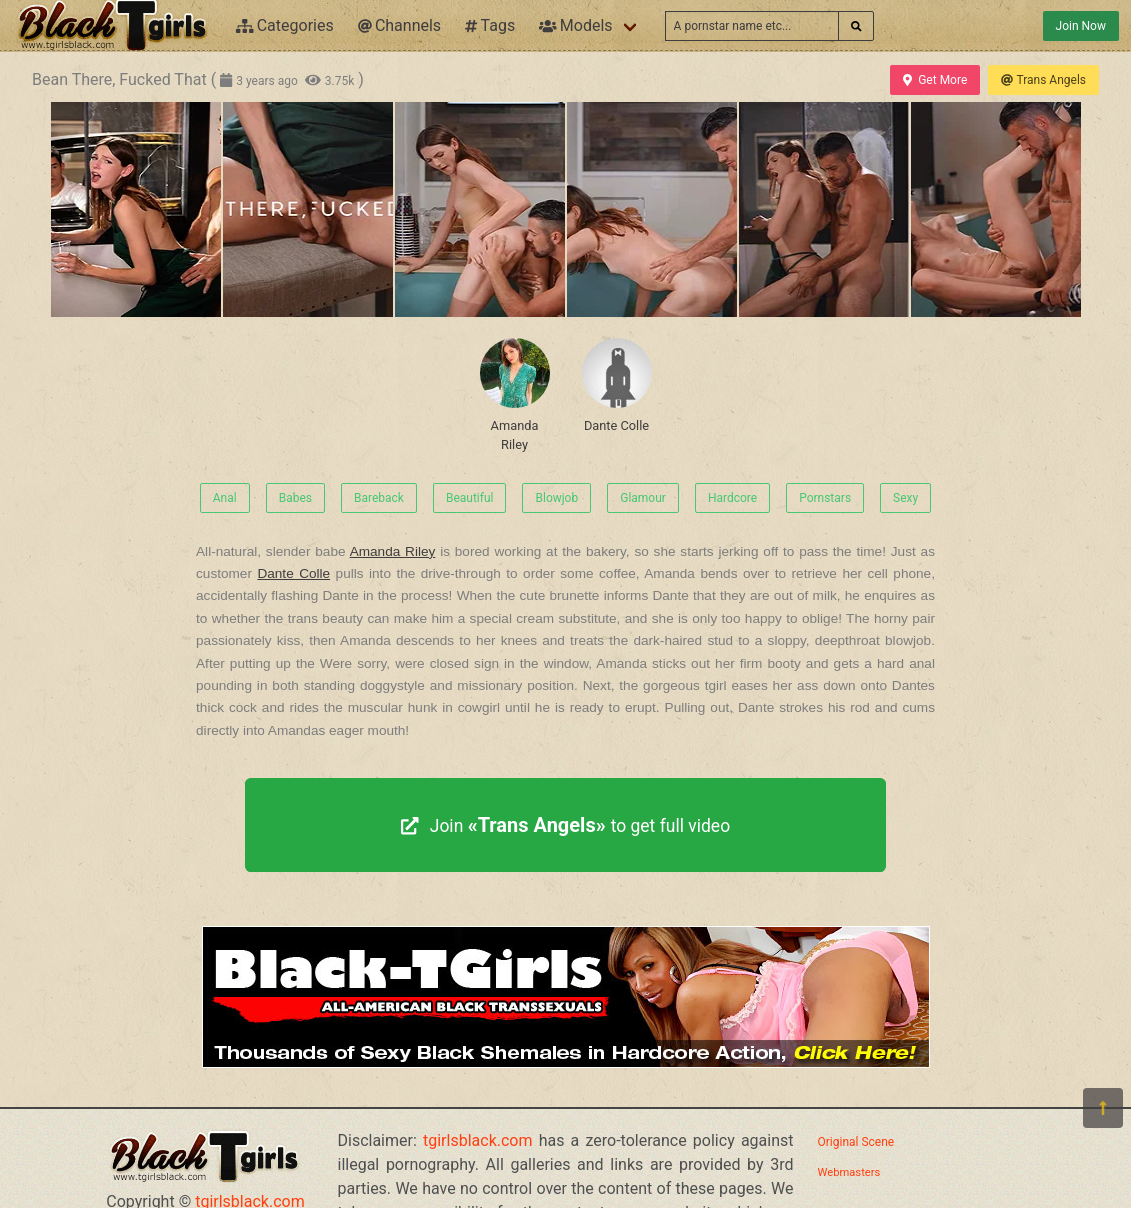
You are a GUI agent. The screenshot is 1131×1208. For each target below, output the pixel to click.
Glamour (643, 498)
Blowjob (556, 498)
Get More (935, 80)
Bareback (379, 498)
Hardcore (732, 498)
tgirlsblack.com (478, 1140)
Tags (490, 25)
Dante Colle (617, 385)
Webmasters (849, 1172)
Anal (225, 498)
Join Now (1081, 26)
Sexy (905, 498)
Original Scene (856, 1142)
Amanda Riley (515, 395)
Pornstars (825, 498)
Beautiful (470, 498)
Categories (285, 25)
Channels (399, 25)
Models (575, 25)
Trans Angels (1043, 80)
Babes (295, 498)
